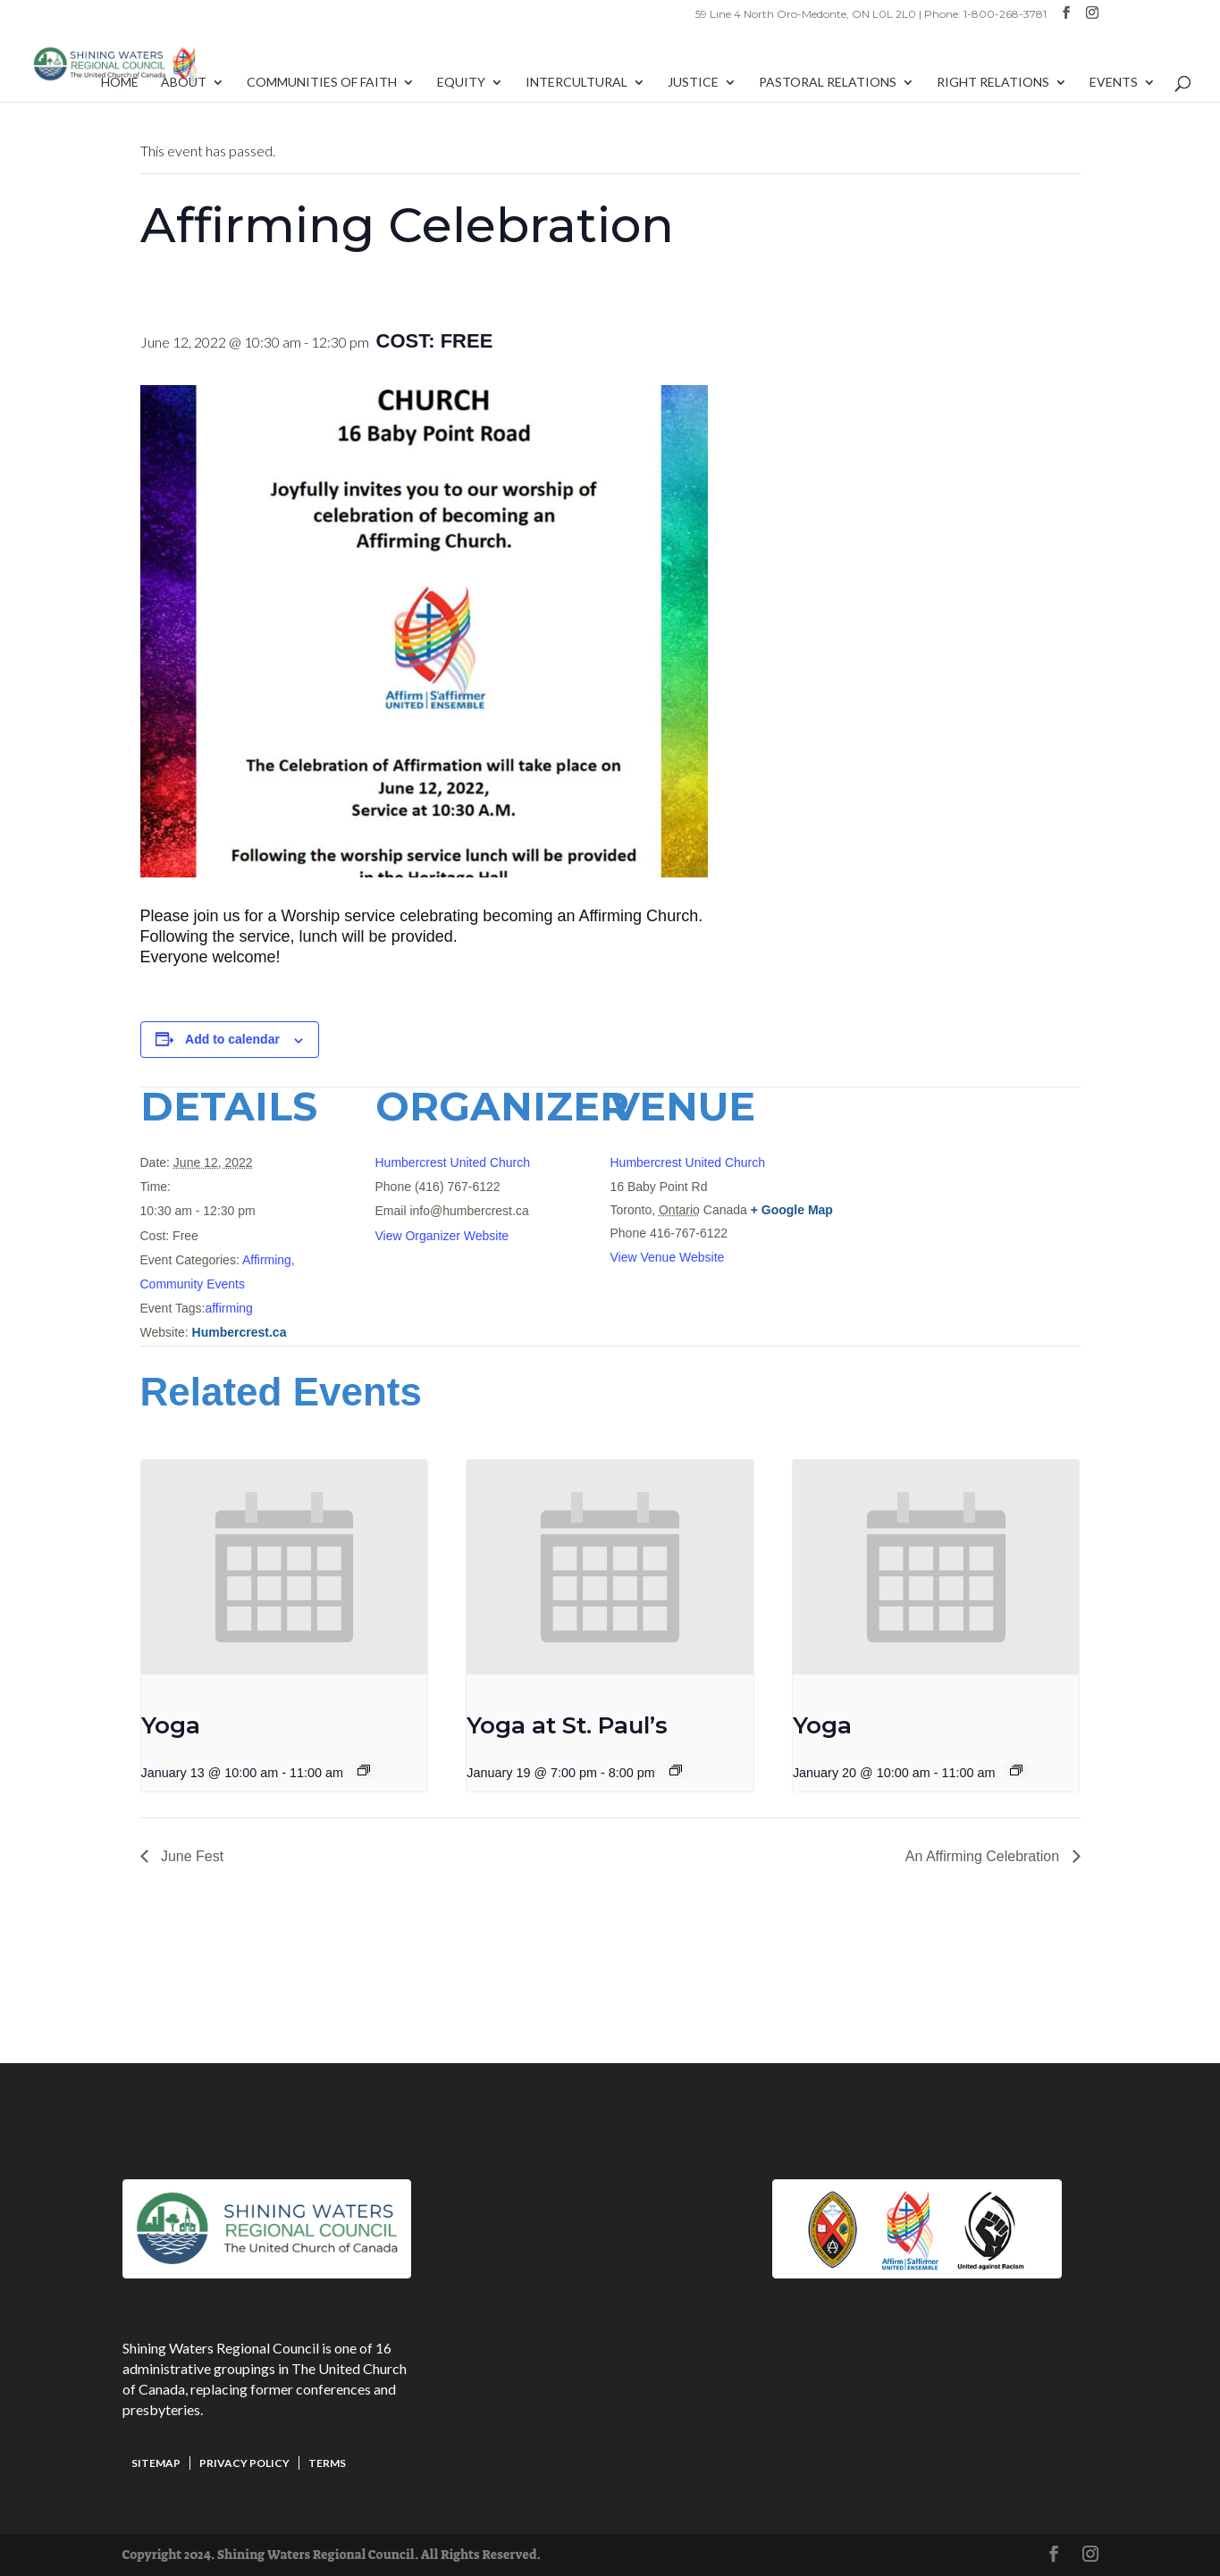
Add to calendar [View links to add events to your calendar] (232, 1039)
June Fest (190, 1856)
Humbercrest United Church (453, 1162)
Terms (327, 2463)
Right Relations (993, 82)
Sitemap (156, 2463)
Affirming (266, 1260)
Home (120, 82)
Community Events (192, 1284)
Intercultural (576, 82)
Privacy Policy (244, 2463)
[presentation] (284, 1567)
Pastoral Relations (827, 82)
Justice (693, 82)
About (183, 82)
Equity (461, 82)
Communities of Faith (322, 82)
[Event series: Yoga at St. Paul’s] (675, 1770)
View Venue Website (667, 1257)
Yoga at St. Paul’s (567, 1725)
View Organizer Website (442, 1236)
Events (1114, 82)
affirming (228, 1308)
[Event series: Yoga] (364, 1770)
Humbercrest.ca (239, 1332)
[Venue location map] (986, 1209)
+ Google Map (792, 1210)
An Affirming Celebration (984, 1856)
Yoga (170, 1725)
